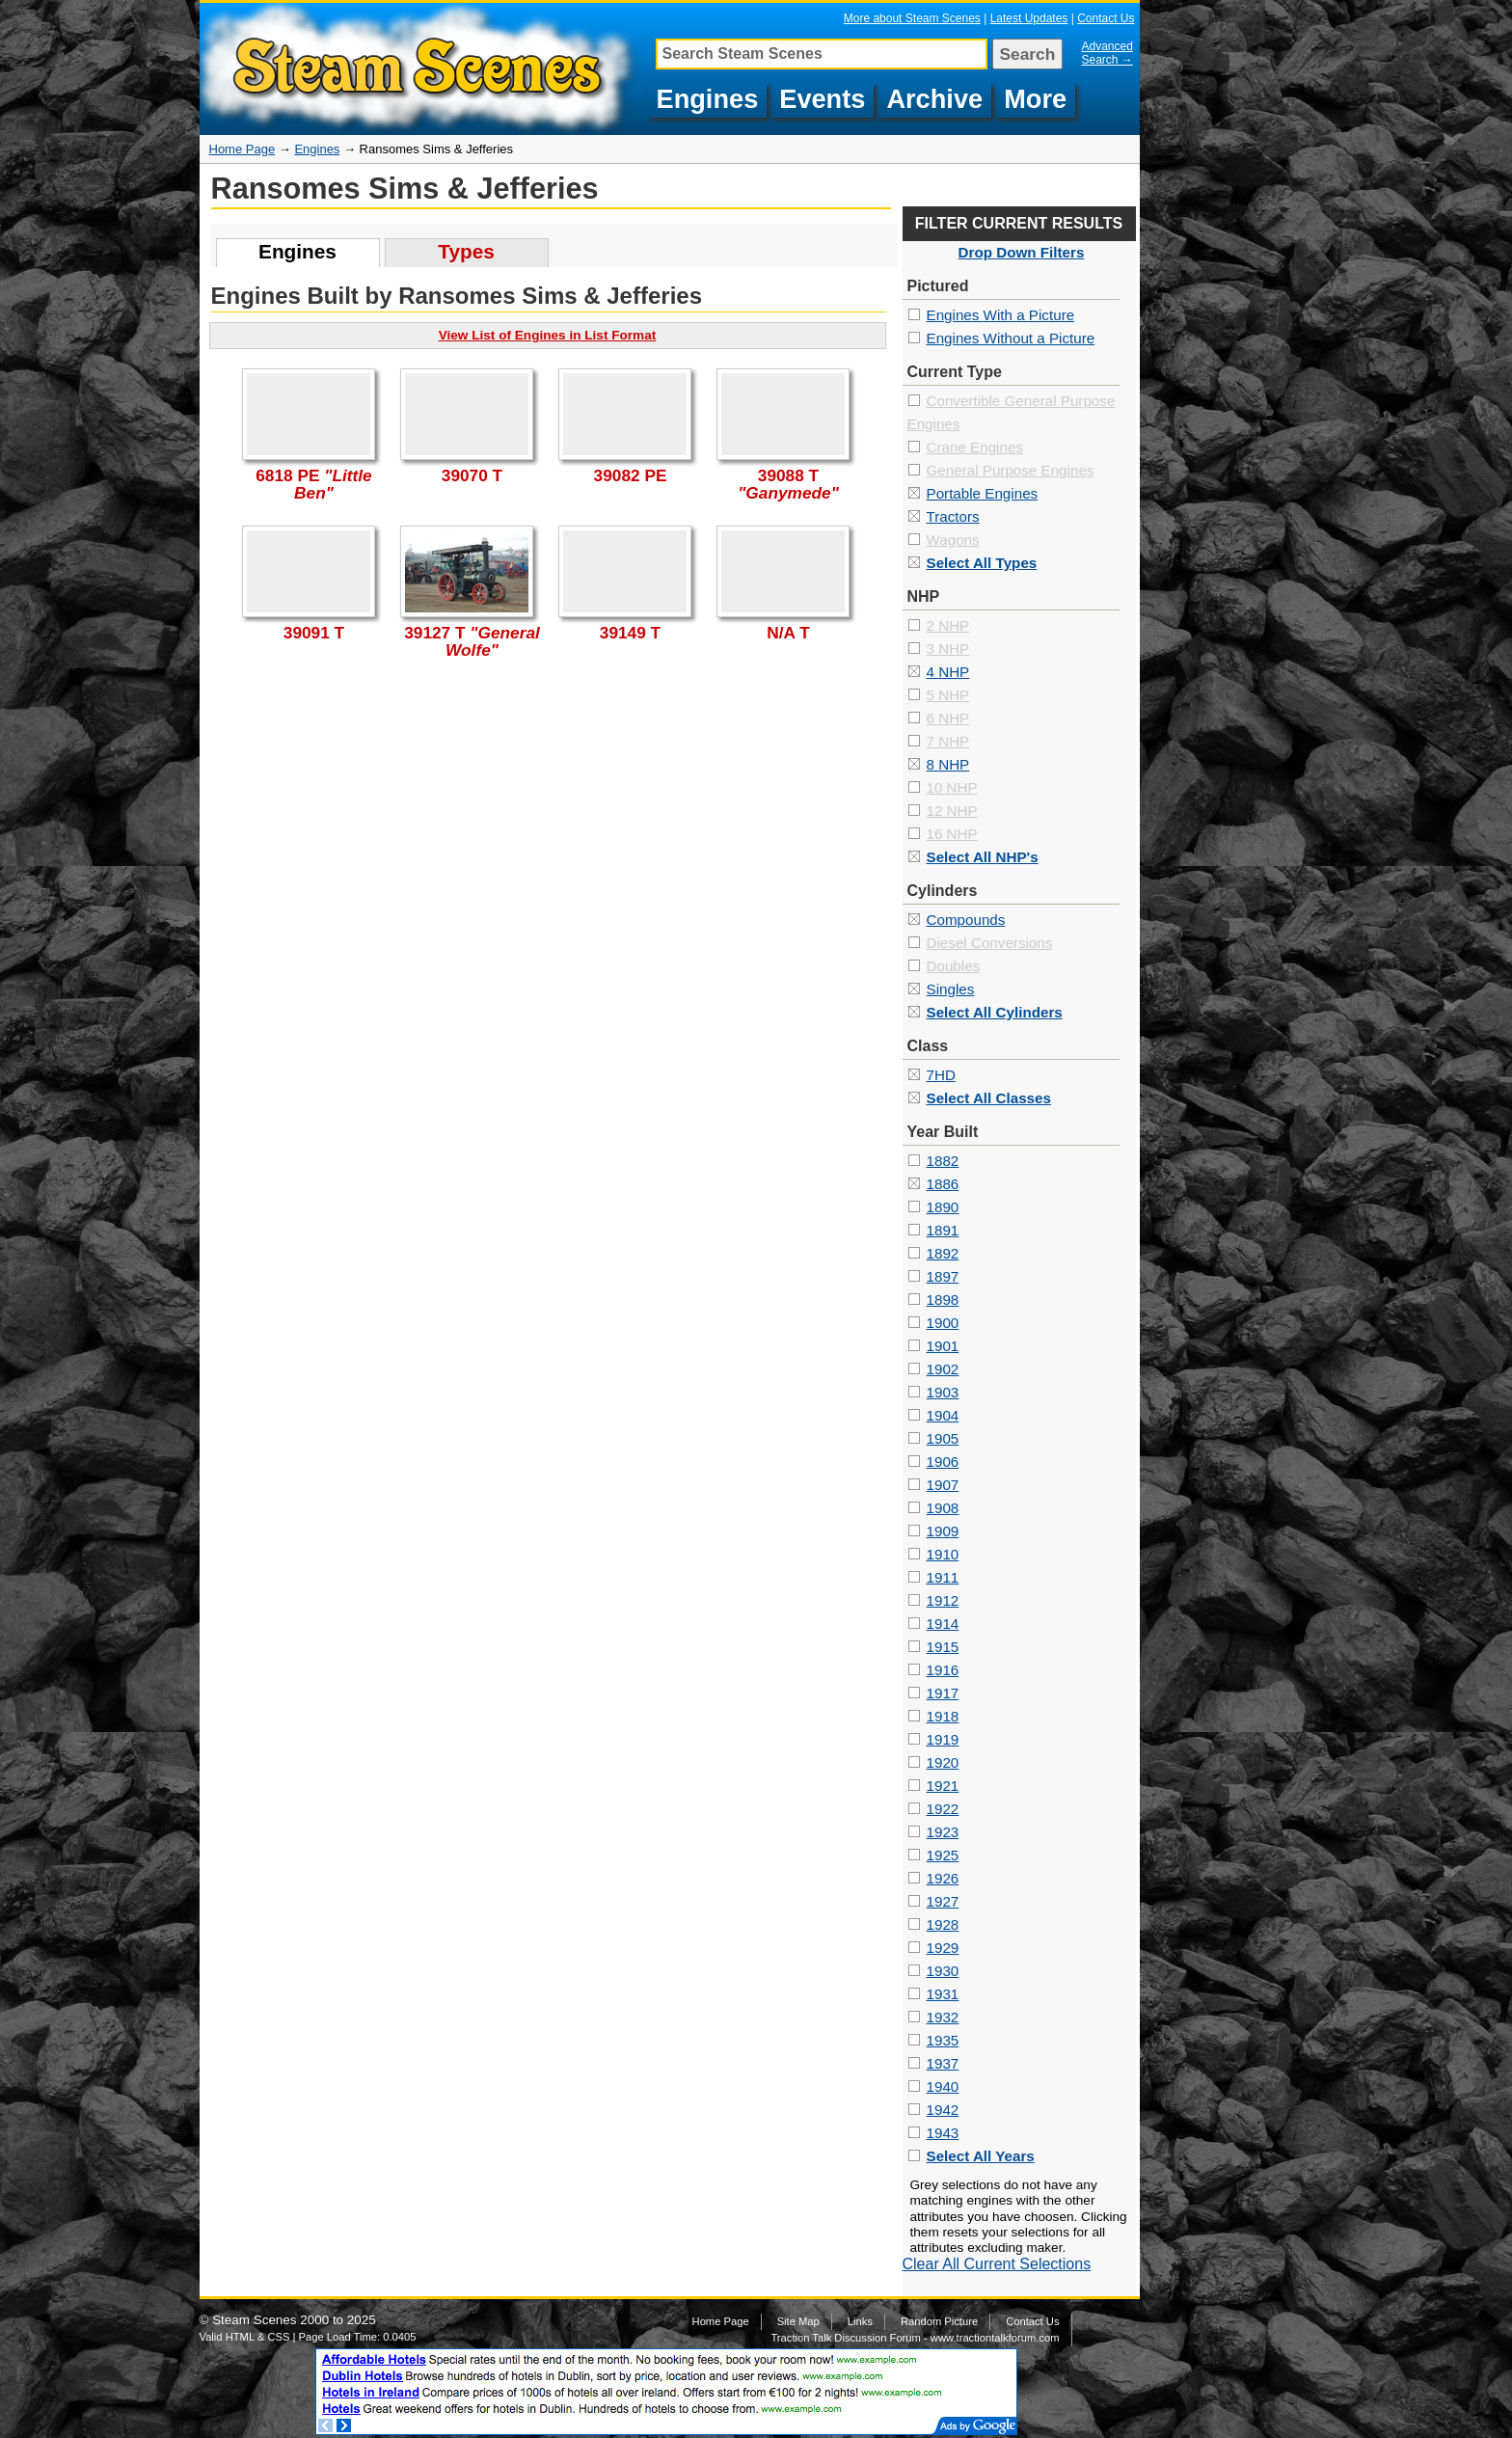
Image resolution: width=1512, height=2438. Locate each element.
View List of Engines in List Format (548, 335)
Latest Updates (1029, 18)
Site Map (798, 2321)
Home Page (242, 149)
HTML (240, 2337)
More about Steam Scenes (912, 18)
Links (860, 2321)
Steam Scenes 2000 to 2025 (294, 2320)
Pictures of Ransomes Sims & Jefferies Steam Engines (422, 69)
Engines (708, 99)
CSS (278, 2337)
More (1035, 99)
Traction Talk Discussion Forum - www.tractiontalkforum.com (914, 2337)
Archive (934, 99)
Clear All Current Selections (997, 2264)
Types (466, 251)
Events (822, 99)
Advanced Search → (1107, 53)
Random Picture (939, 2321)
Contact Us (1105, 18)
